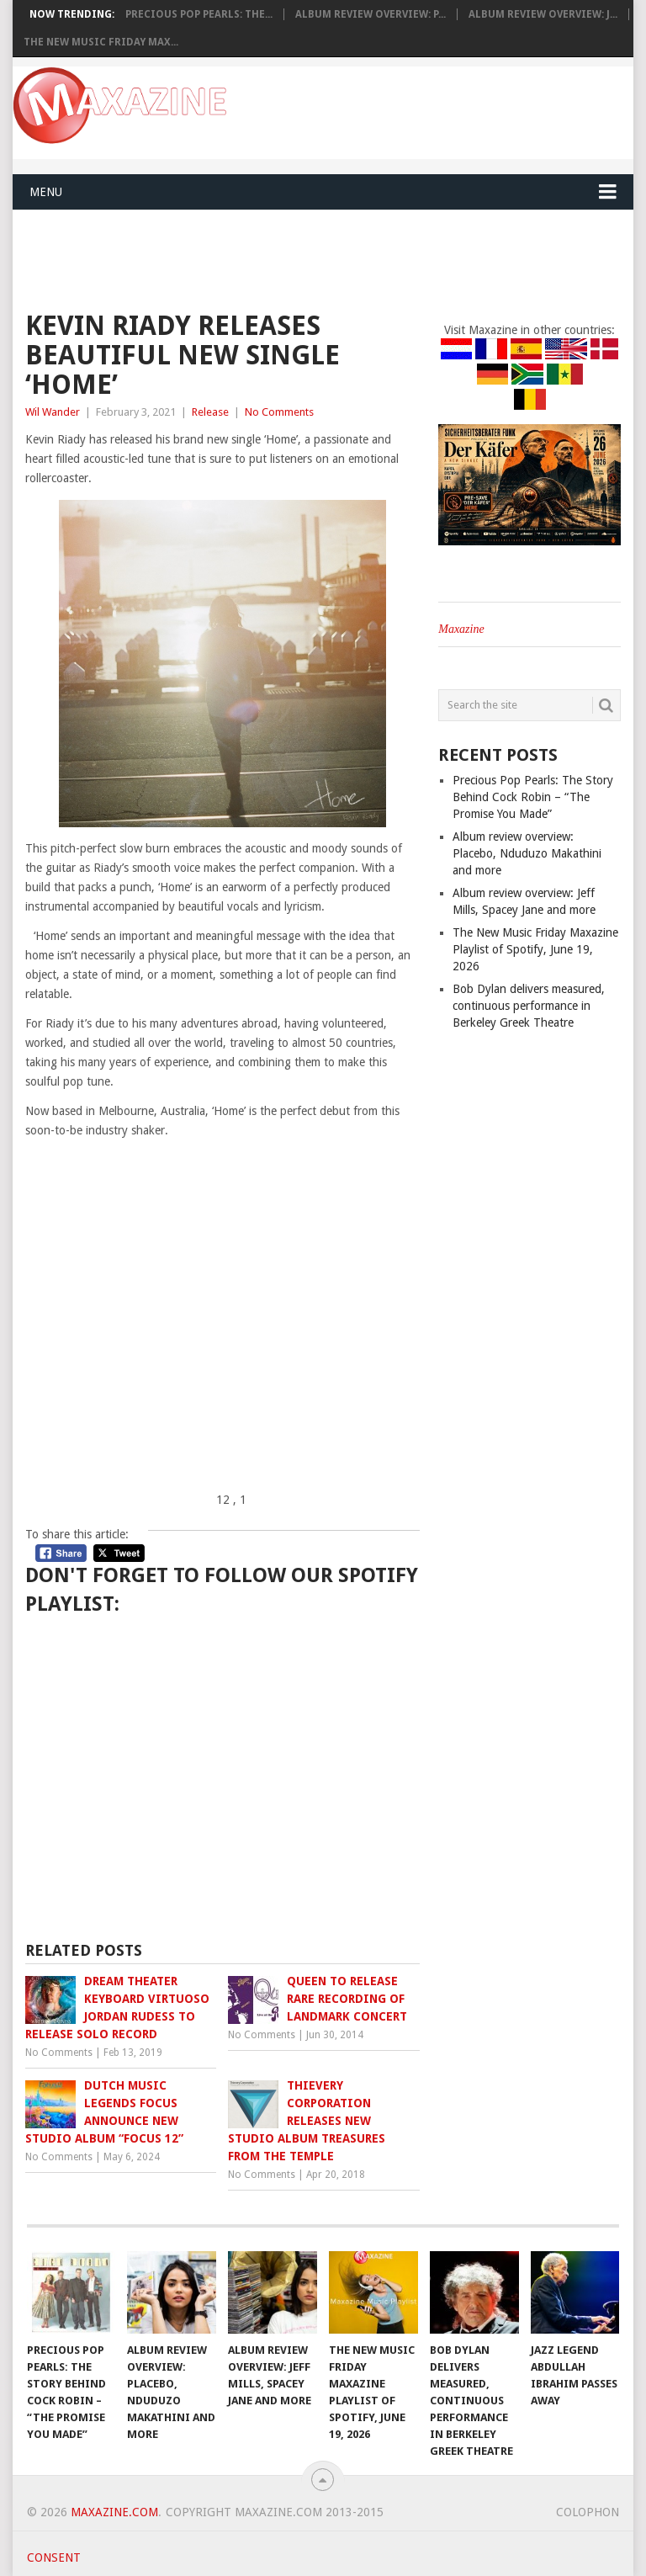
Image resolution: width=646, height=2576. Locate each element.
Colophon (587, 2512)
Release (210, 412)
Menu (45, 192)
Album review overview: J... (543, 14)
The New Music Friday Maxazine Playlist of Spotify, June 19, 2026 (535, 949)
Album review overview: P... (370, 14)
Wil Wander (52, 412)
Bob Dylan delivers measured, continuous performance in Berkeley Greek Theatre (529, 1005)
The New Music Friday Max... (101, 42)
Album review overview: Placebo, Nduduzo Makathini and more (527, 853)
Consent (54, 2557)
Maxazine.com (114, 2512)
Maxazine (461, 629)
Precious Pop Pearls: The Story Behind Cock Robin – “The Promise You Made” (533, 797)
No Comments (279, 412)
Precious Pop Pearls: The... (199, 14)
